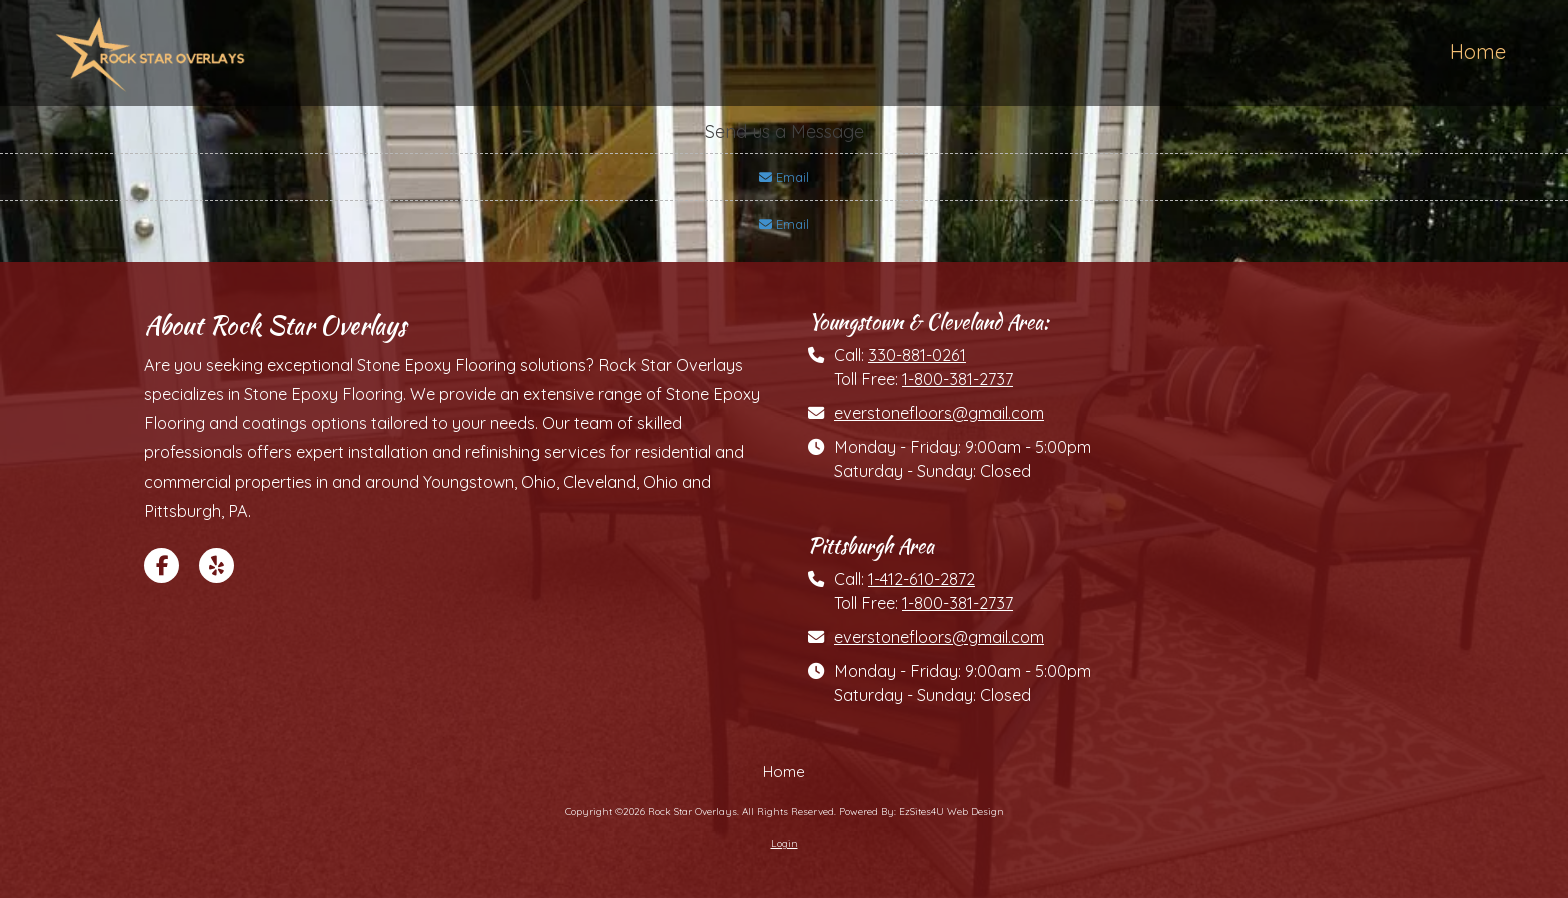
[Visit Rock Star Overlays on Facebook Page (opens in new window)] (161, 565)
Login (784, 843)
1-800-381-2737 (957, 379)
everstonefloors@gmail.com (939, 413)
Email (784, 177)
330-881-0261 (917, 355)
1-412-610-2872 (921, 579)
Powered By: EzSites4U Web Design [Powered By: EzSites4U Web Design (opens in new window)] (921, 811)
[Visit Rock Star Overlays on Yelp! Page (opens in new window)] (216, 565)
